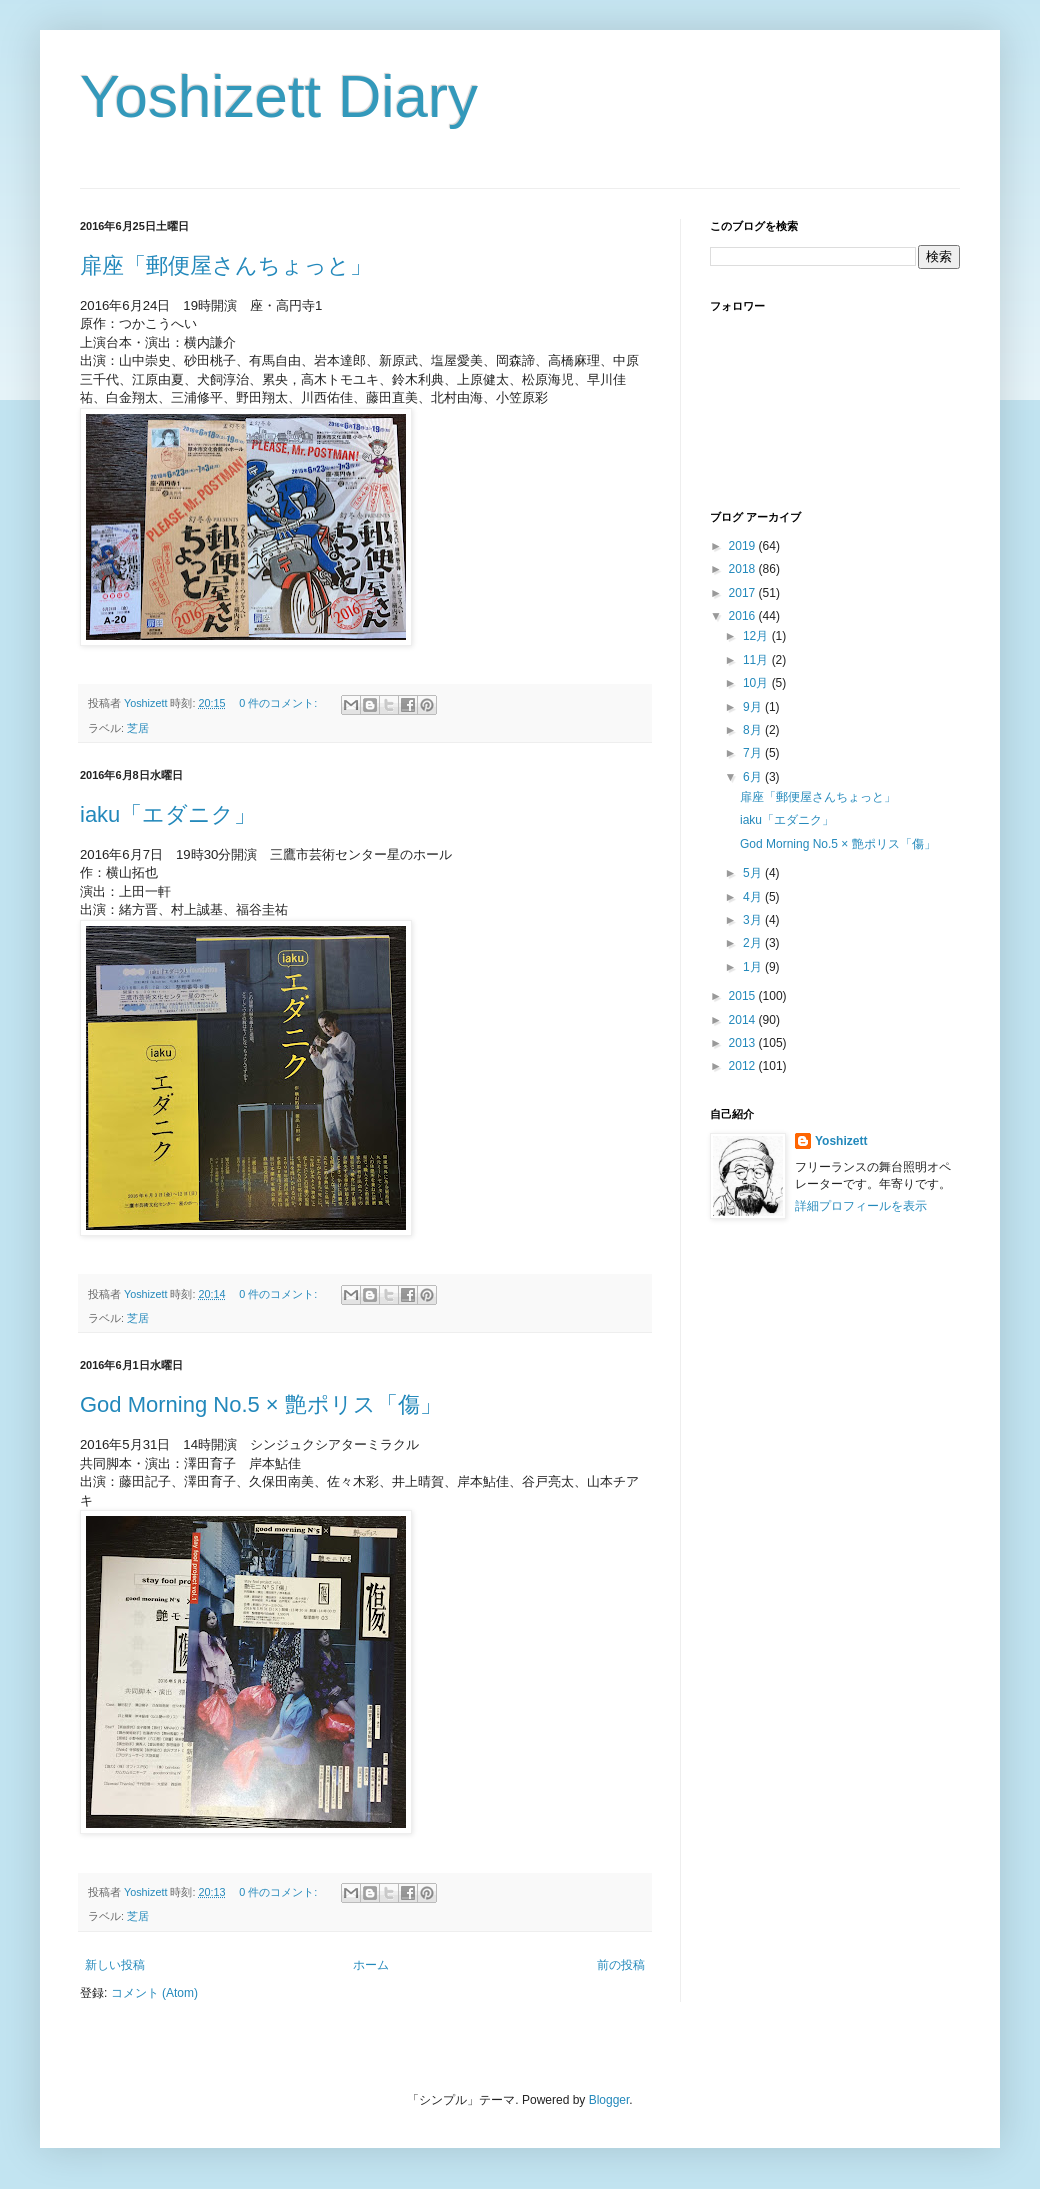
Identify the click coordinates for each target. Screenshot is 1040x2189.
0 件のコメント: (279, 703)
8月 (754, 730)
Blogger (609, 2100)
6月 (754, 777)
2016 (744, 616)
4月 (754, 897)
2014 (744, 1020)
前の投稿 (621, 1965)
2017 (744, 593)
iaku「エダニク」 (168, 814)
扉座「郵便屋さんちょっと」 (226, 265)
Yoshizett (841, 1141)
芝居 (138, 728)
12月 (757, 636)
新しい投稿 (115, 1965)
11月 (757, 660)
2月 (754, 943)
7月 (754, 753)
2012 (744, 1066)
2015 (744, 996)
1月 (754, 967)
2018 (744, 569)
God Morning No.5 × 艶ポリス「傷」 (261, 1404)
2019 (744, 546)
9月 (754, 707)
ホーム (371, 1965)
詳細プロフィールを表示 (861, 1206)
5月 (754, 873)
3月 (754, 920)
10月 (757, 683)
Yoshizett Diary (279, 96)
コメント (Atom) (154, 1993)
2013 (744, 1043)
